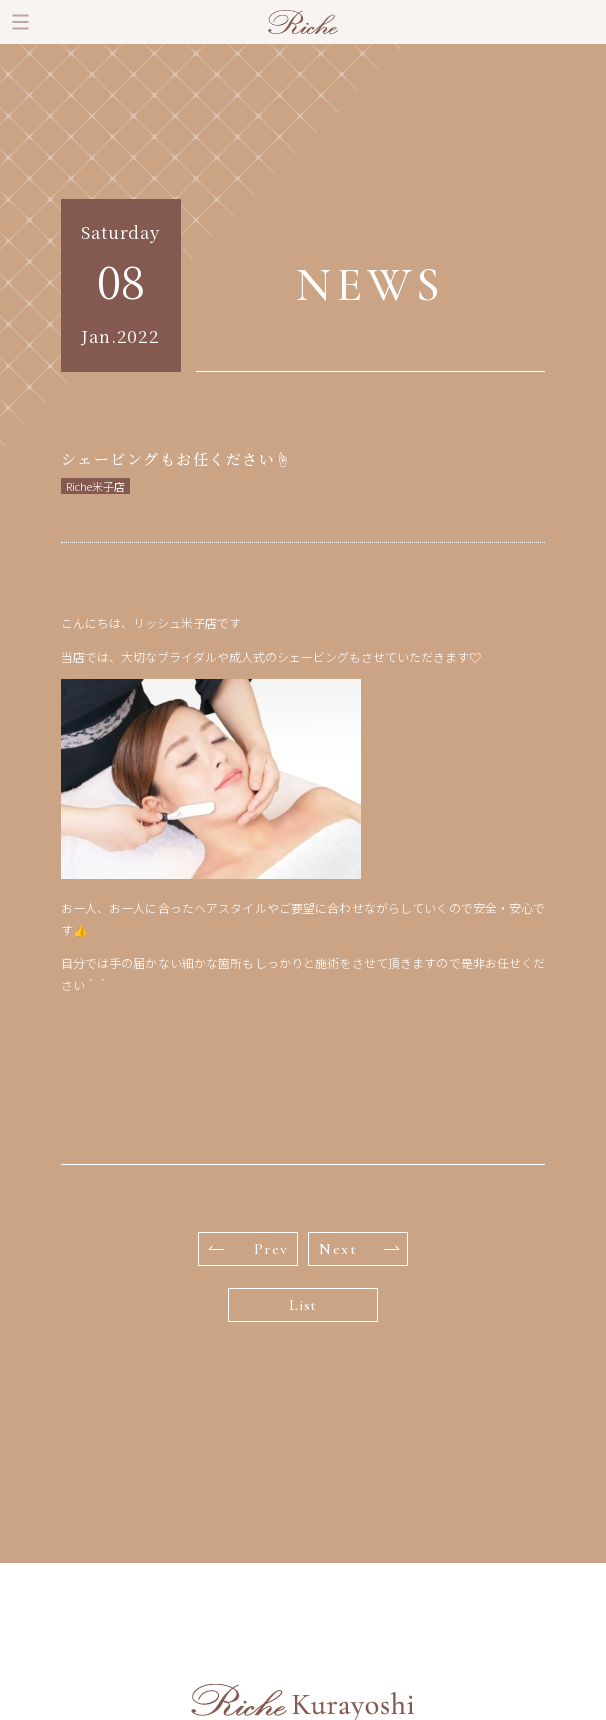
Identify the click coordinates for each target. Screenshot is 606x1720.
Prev (249, 1249)
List (303, 1305)
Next (359, 1249)
